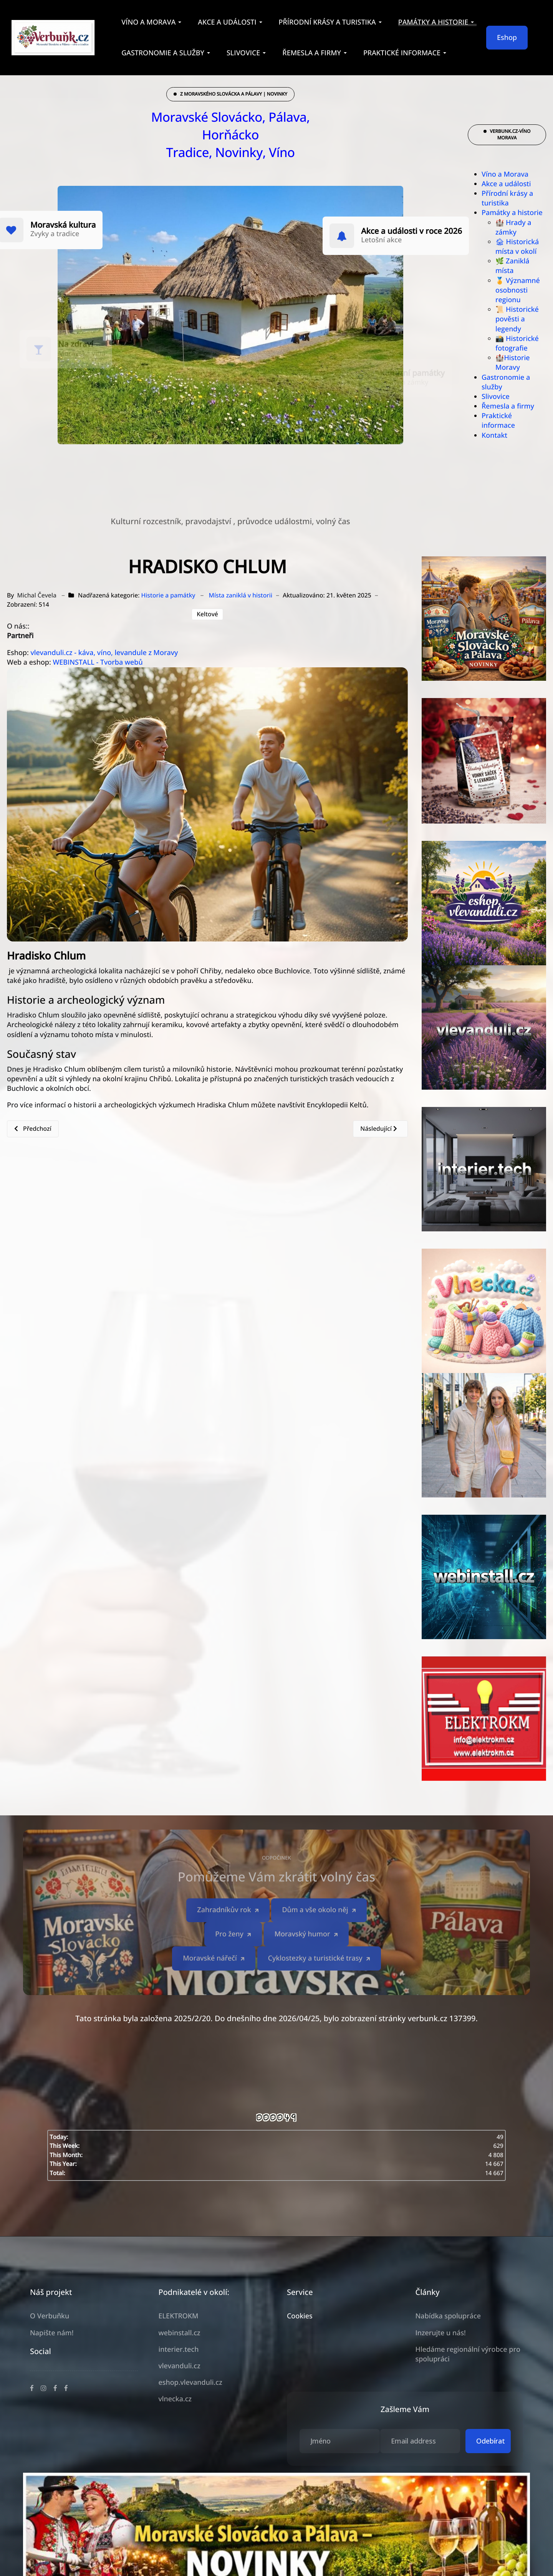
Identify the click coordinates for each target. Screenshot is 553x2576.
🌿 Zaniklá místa (512, 265)
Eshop (507, 37)
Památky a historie (512, 212)
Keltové (207, 614)
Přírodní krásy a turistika (507, 198)
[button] (152, 22)
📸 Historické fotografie (517, 343)
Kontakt (494, 435)
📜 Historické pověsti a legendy (517, 319)
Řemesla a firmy (508, 406)
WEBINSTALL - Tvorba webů (97, 662)
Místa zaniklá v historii (241, 595)
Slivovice (496, 396)
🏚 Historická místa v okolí (517, 246)
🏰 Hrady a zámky (513, 227)
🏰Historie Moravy (512, 362)
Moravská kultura (63, 225)
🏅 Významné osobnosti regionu (517, 290)
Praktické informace (498, 420)
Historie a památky (168, 595)
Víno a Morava (505, 174)
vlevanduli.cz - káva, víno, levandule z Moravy (104, 652)
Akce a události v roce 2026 (411, 231)
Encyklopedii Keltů (337, 1105)
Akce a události (506, 184)
